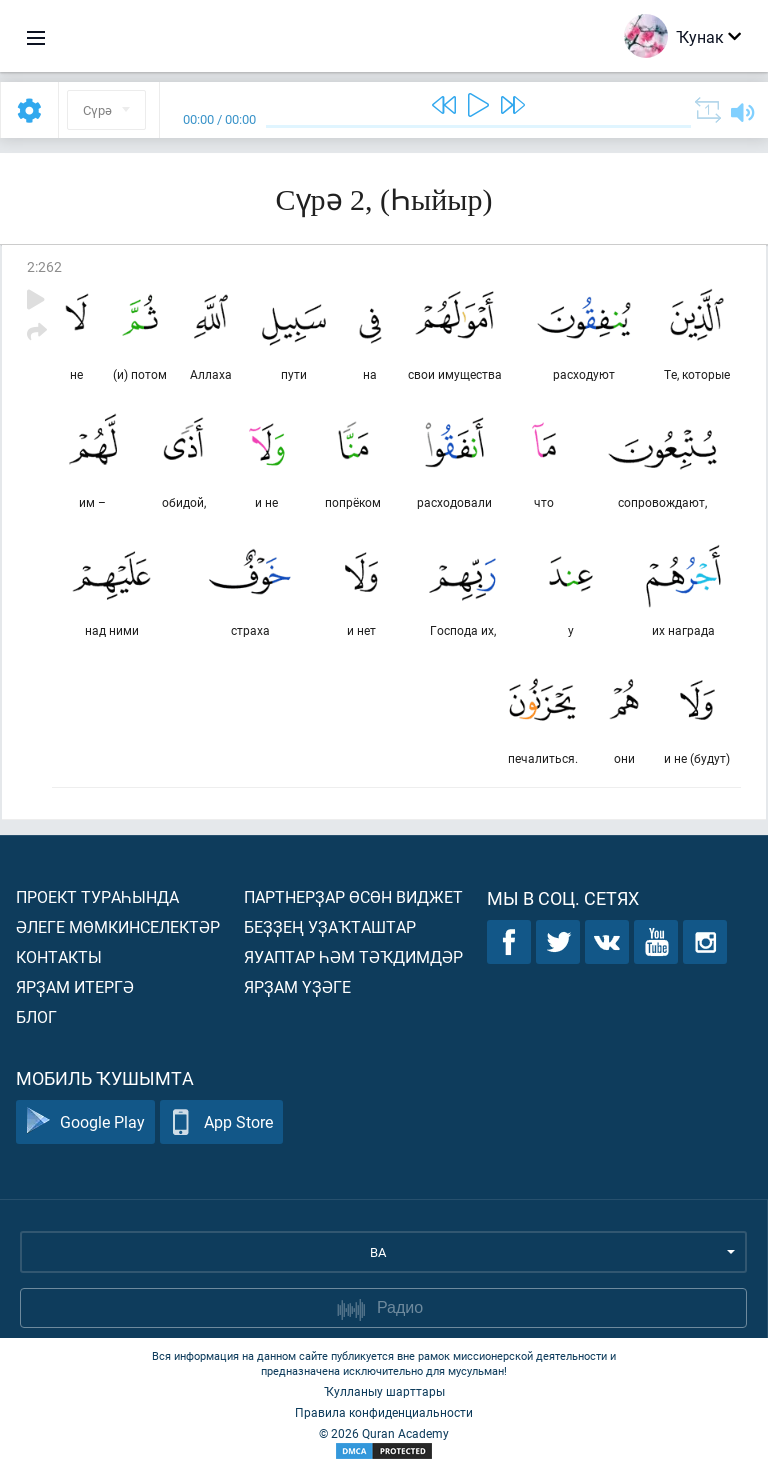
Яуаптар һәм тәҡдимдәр (353, 956)
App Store (221, 1122)
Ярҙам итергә (75, 986)
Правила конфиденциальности (384, 1412)
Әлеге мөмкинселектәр (118, 926)
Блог (36, 1016)
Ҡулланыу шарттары (384, 1391)
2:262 (44, 266)
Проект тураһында (97, 896)
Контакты (59, 956)
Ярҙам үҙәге (297, 986)
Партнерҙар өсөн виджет (353, 896)
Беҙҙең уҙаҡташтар (330, 926)
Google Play (85, 1122)
